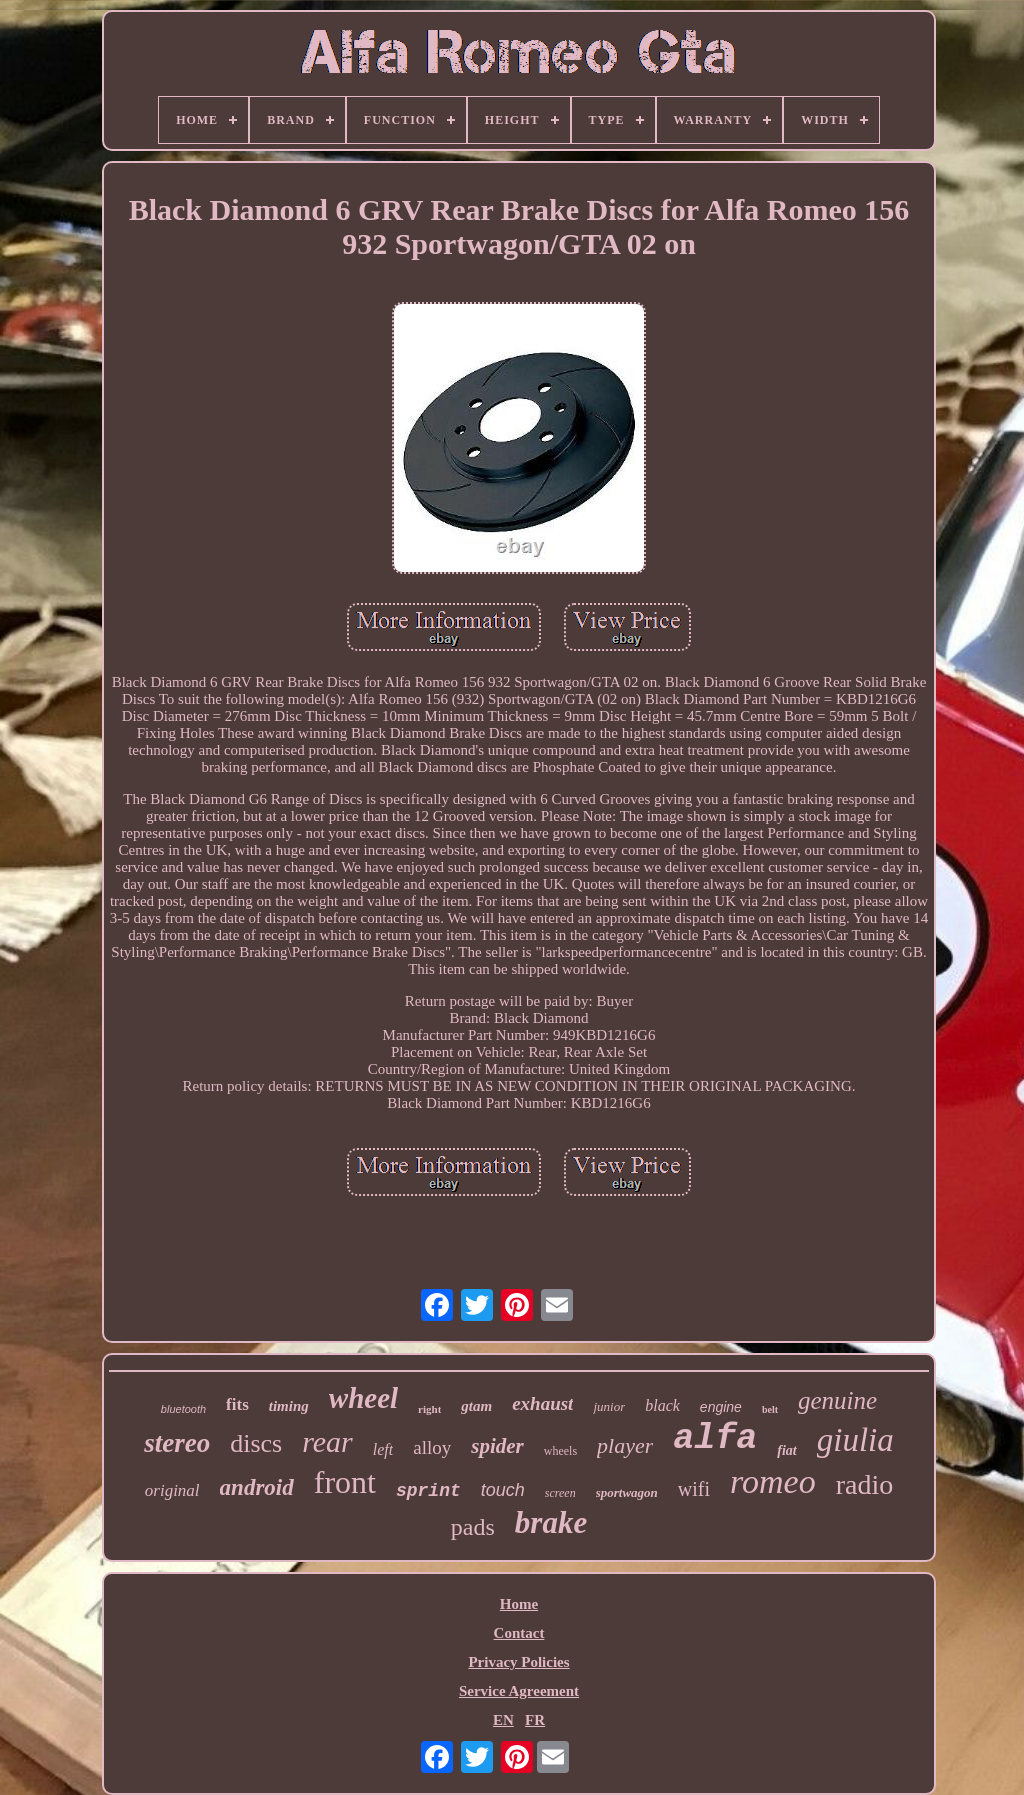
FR (535, 1720)
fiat (786, 1450)
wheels (560, 1451)
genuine (837, 1400)
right (429, 1409)
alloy (432, 1447)
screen (560, 1493)
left (383, 1449)
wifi (694, 1489)
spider (497, 1446)
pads (473, 1527)
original (172, 1490)
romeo (773, 1481)
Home (519, 1604)
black (662, 1405)
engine (721, 1407)
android (257, 1487)
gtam (476, 1406)
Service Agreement (519, 1691)
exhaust (542, 1403)
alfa (715, 1439)
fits (237, 1404)
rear (327, 1441)
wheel (363, 1398)
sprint (428, 1491)
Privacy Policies (518, 1662)
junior (609, 1406)
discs (256, 1443)
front (345, 1482)
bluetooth (183, 1409)
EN (503, 1720)
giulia (855, 1440)
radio (865, 1484)
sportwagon (627, 1492)
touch (503, 1490)
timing (289, 1406)
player (625, 1445)
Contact (519, 1633)
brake (551, 1522)
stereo (177, 1443)
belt (770, 1409)
